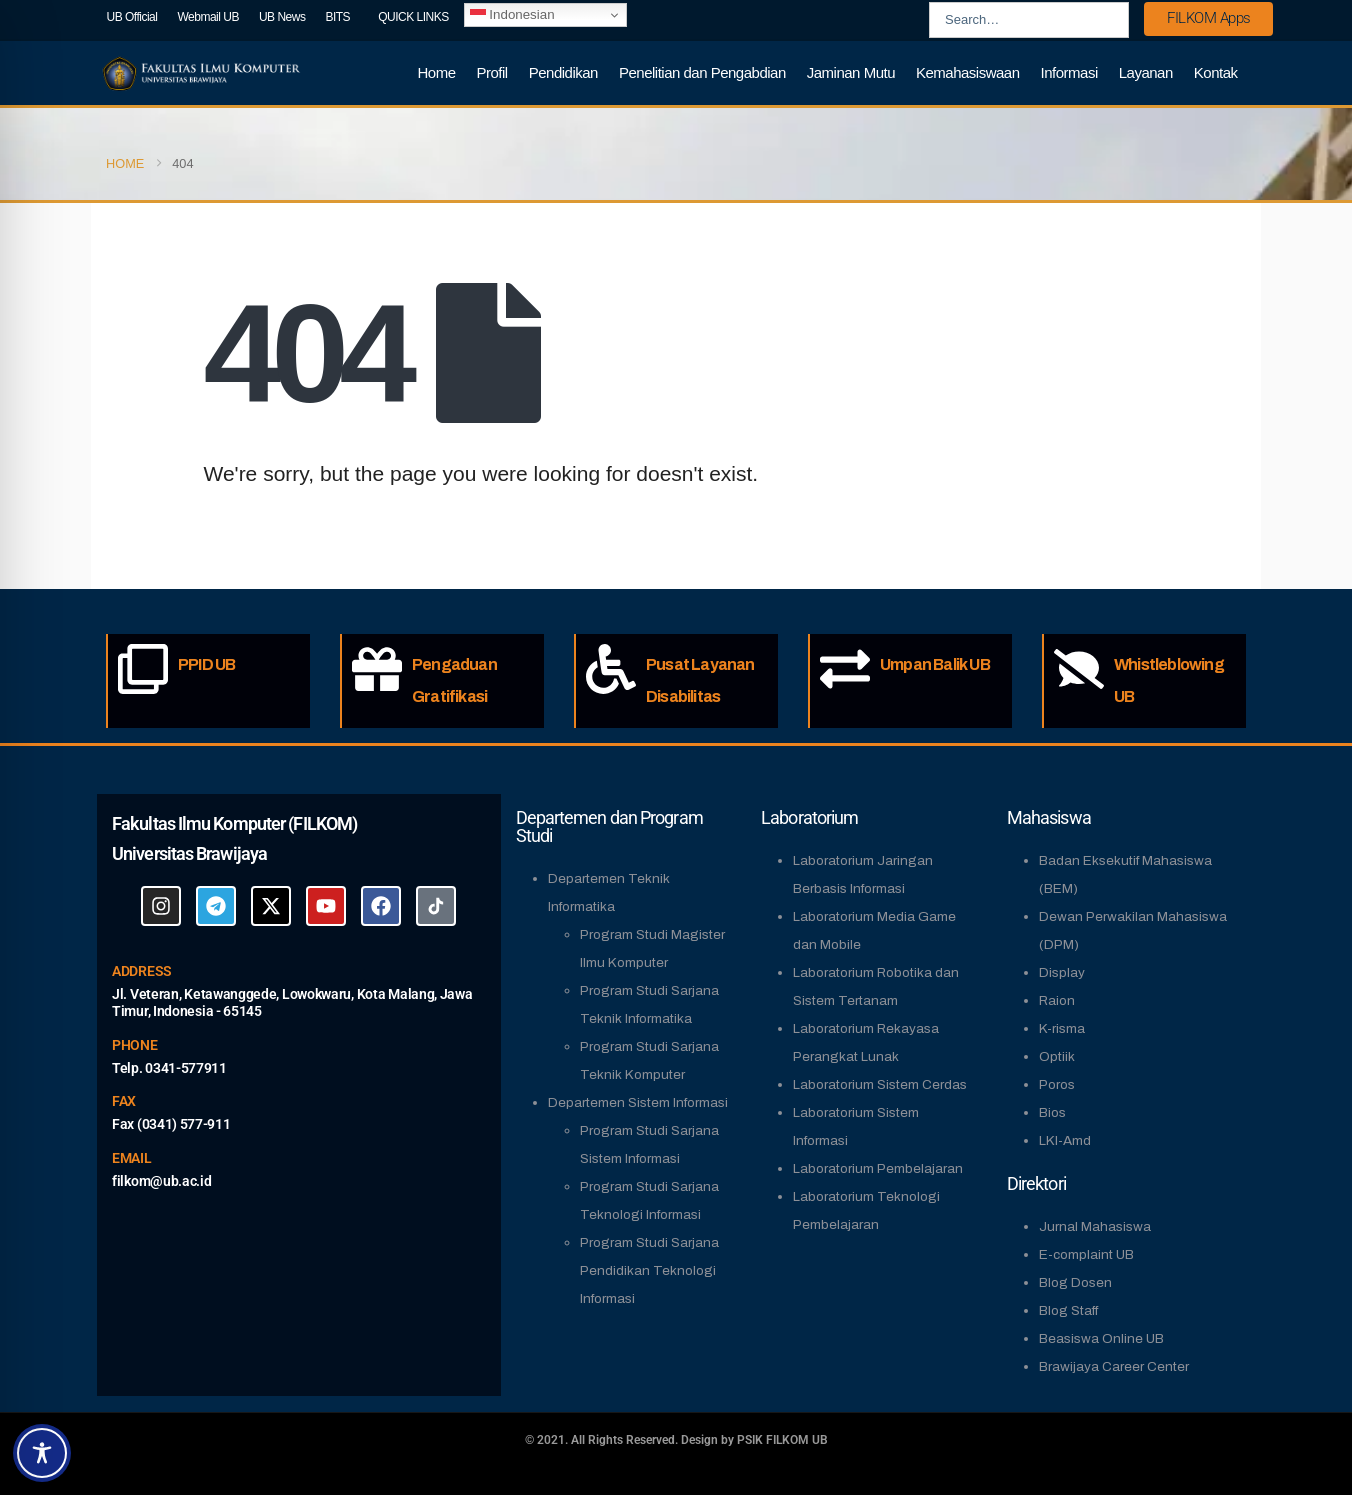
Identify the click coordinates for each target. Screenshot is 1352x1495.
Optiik (1057, 1056)
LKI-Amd (1065, 1140)
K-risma (1062, 1028)
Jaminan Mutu (851, 72)
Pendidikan (563, 72)
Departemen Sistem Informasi (638, 1102)
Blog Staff (1068, 1310)
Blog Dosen (1075, 1282)
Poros (1057, 1084)
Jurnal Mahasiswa (1095, 1226)
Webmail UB (207, 17)
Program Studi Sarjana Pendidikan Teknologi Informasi (649, 1270)
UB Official (132, 17)
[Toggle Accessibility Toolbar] (42, 1453)
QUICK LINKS (413, 17)
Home (437, 72)
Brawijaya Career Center (1114, 1366)
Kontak (1216, 72)
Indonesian (512, 15)
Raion (1057, 1000)
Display (1062, 972)
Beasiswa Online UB (1101, 1338)
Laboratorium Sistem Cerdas (880, 1084)
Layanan (1146, 72)
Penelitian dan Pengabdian (702, 72)
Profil (492, 72)
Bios (1052, 1112)
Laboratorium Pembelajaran (878, 1168)
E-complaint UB (1086, 1254)
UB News (282, 17)
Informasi (1069, 72)
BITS (337, 17)
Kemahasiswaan (968, 72)
